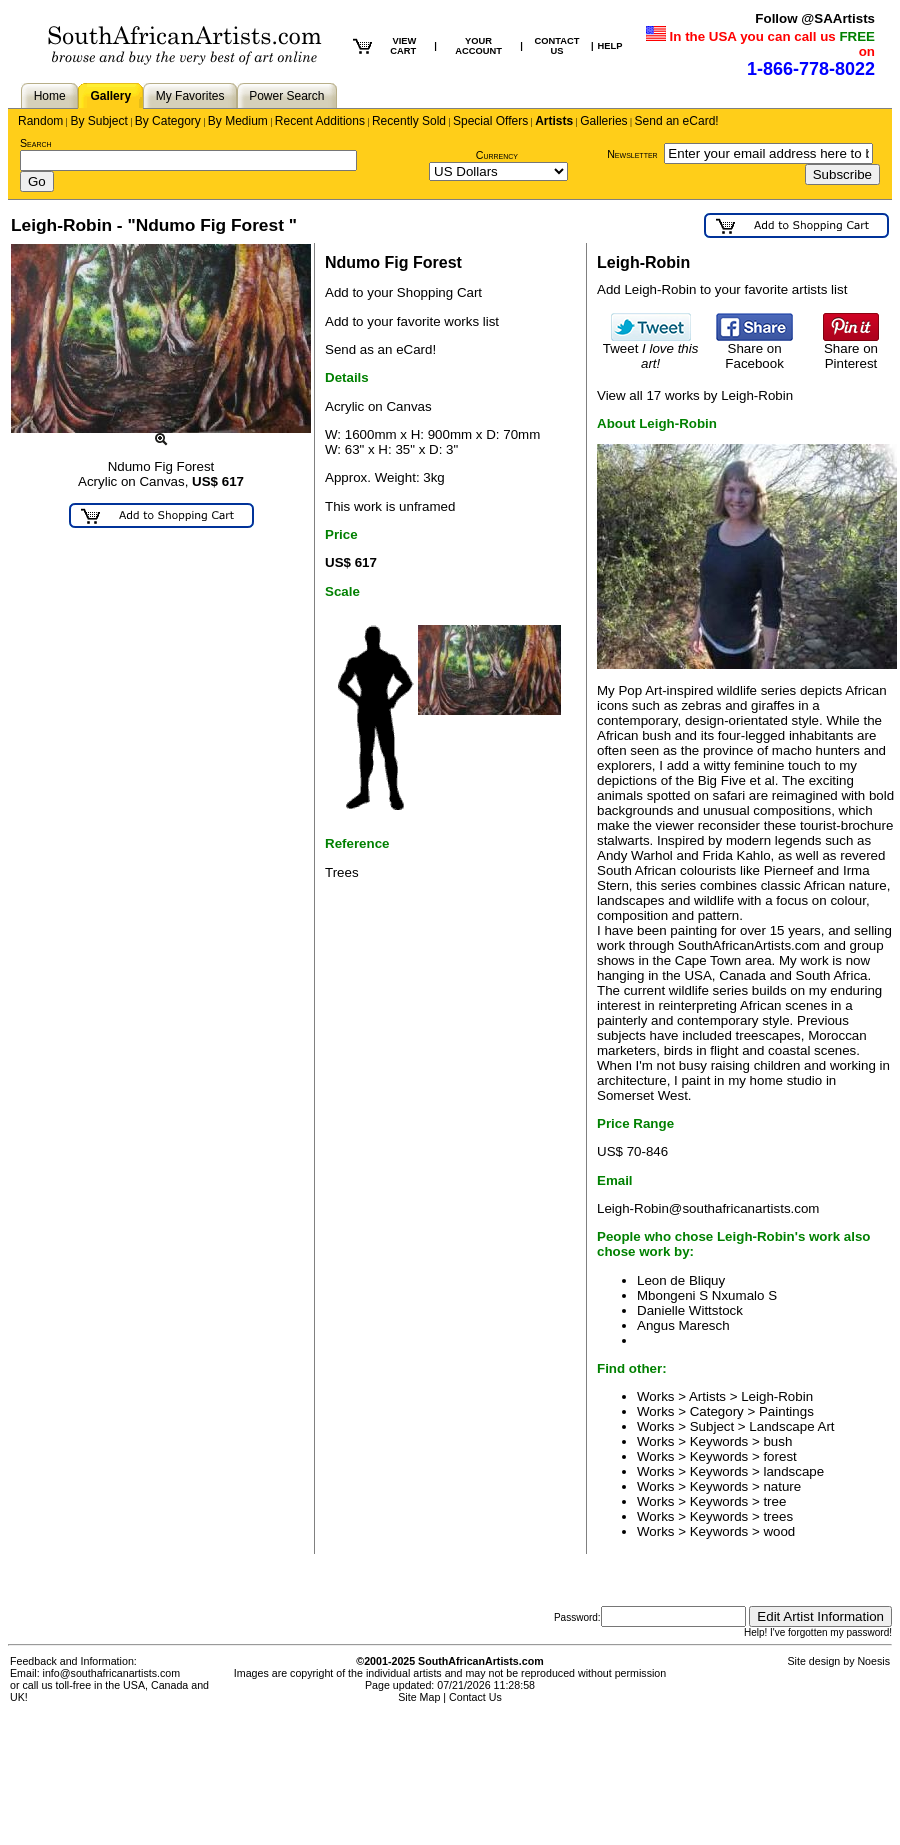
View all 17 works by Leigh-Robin (695, 395)
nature (782, 1486)
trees (778, 1516)
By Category (168, 121)
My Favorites (190, 96)
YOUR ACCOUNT (478, 46)
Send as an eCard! (380, 349)
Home (50, 96)
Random (40, 121)
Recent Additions (320, 121)
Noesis (873, 1661)
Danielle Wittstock (690, 1310)
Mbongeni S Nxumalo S (707, 1295)
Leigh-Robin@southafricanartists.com (708, 1208)
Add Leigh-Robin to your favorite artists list (722, 289)
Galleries (603, 121)
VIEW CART (403, 46)
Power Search (286, 96)
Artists (554, 121)
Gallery (110, 96)
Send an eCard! (677, 121)
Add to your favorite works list (412, 321)
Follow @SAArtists (815, 18)
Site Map (419, 1697)
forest (779, 1456)
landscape (793, 1471)
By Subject (98, 121)
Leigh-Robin (777, 1396)
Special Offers (490, 121)
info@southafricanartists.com (112, 1673)
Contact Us (475, 1697)
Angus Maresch (683, 1325)
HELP (610, 46)
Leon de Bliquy (681, 1280)
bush (777, 1441)
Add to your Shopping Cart (403, 292)
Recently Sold (409, 121)
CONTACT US (556, 46)
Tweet (651, 350)
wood (779, 1531)
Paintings (786, 1411)
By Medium (238, 121)
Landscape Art (791, 1426)
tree (774, 1501)
